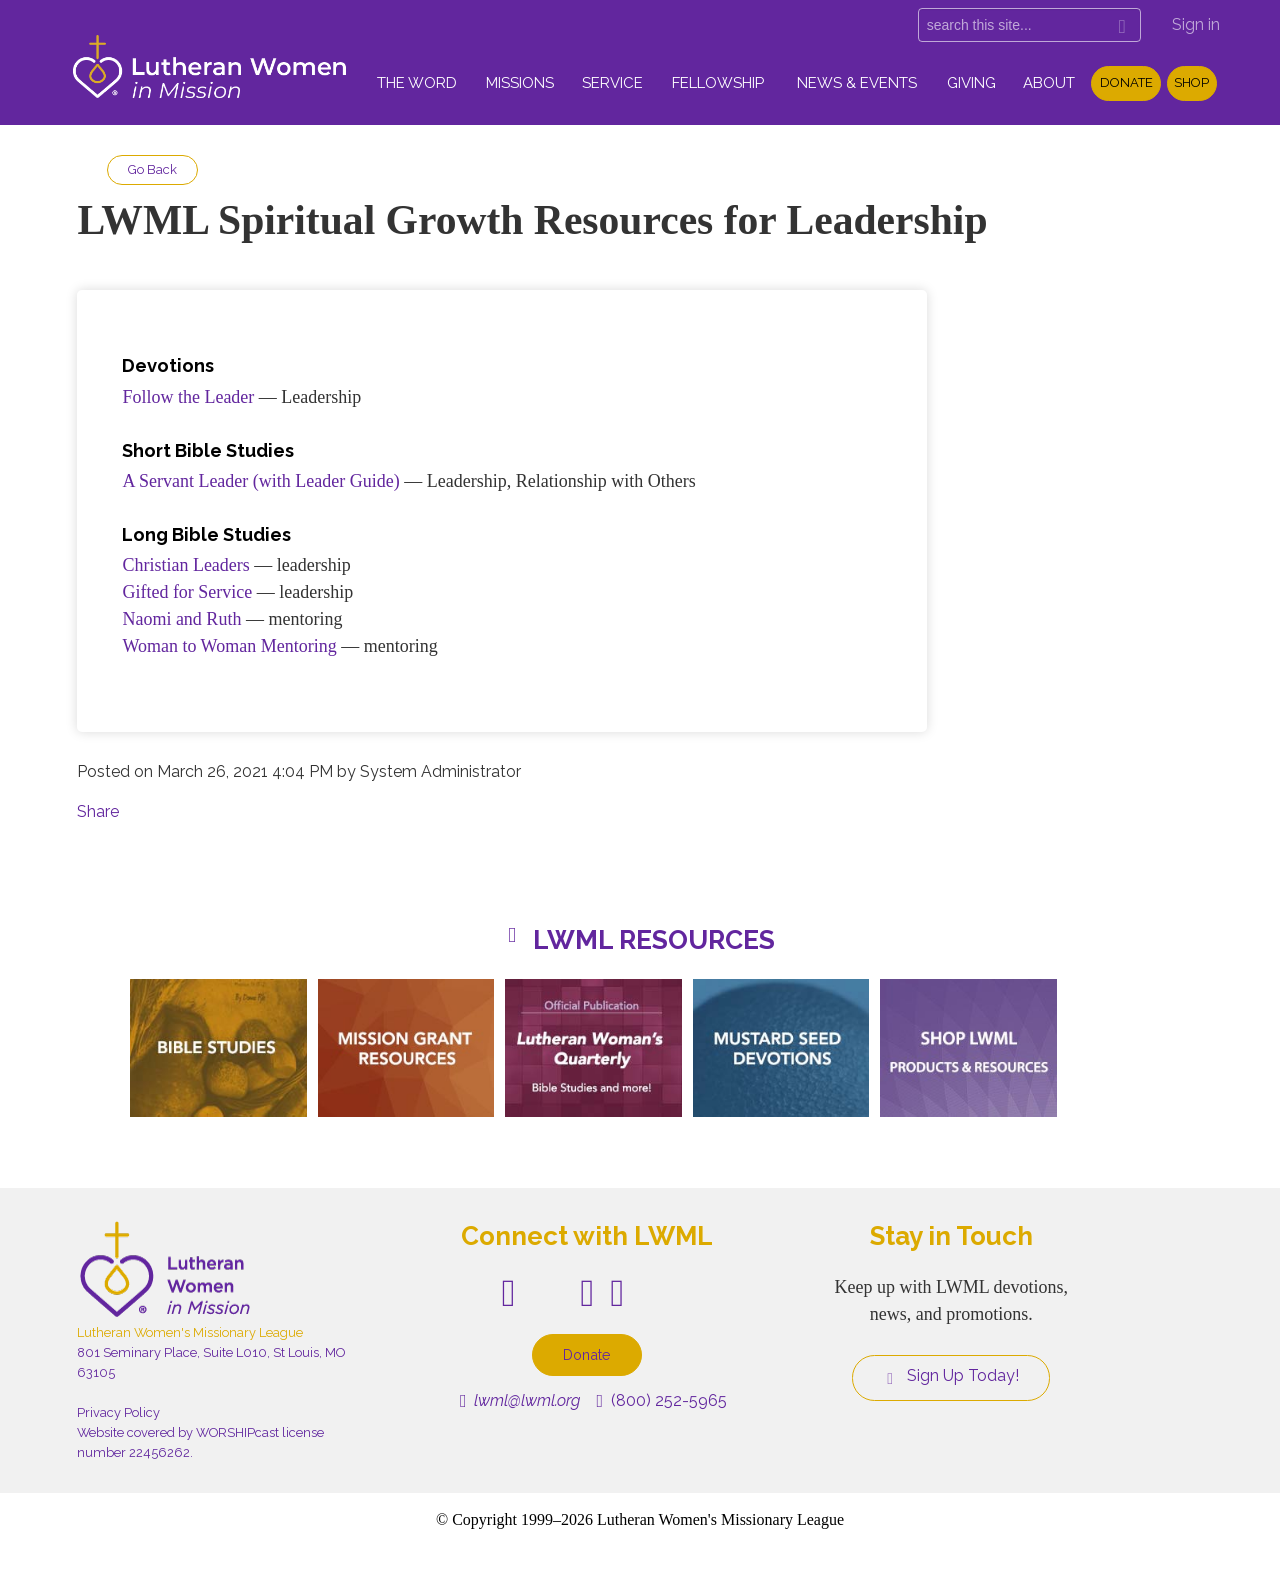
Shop (1191, 82)
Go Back (152, 169)
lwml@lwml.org (520, 1400)
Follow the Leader (188, 397)
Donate (1126, 82)
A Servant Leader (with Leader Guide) (260, 481)
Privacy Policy (118, 1412)
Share (98, 811)
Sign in (1196, 24)
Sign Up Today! (951, 1376)
